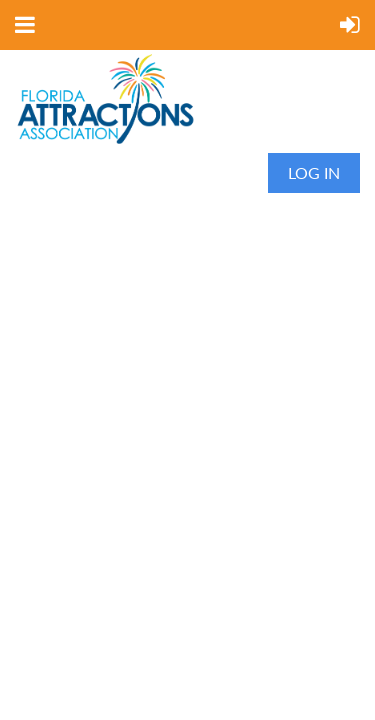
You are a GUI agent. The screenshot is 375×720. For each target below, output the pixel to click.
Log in (314, 172)
